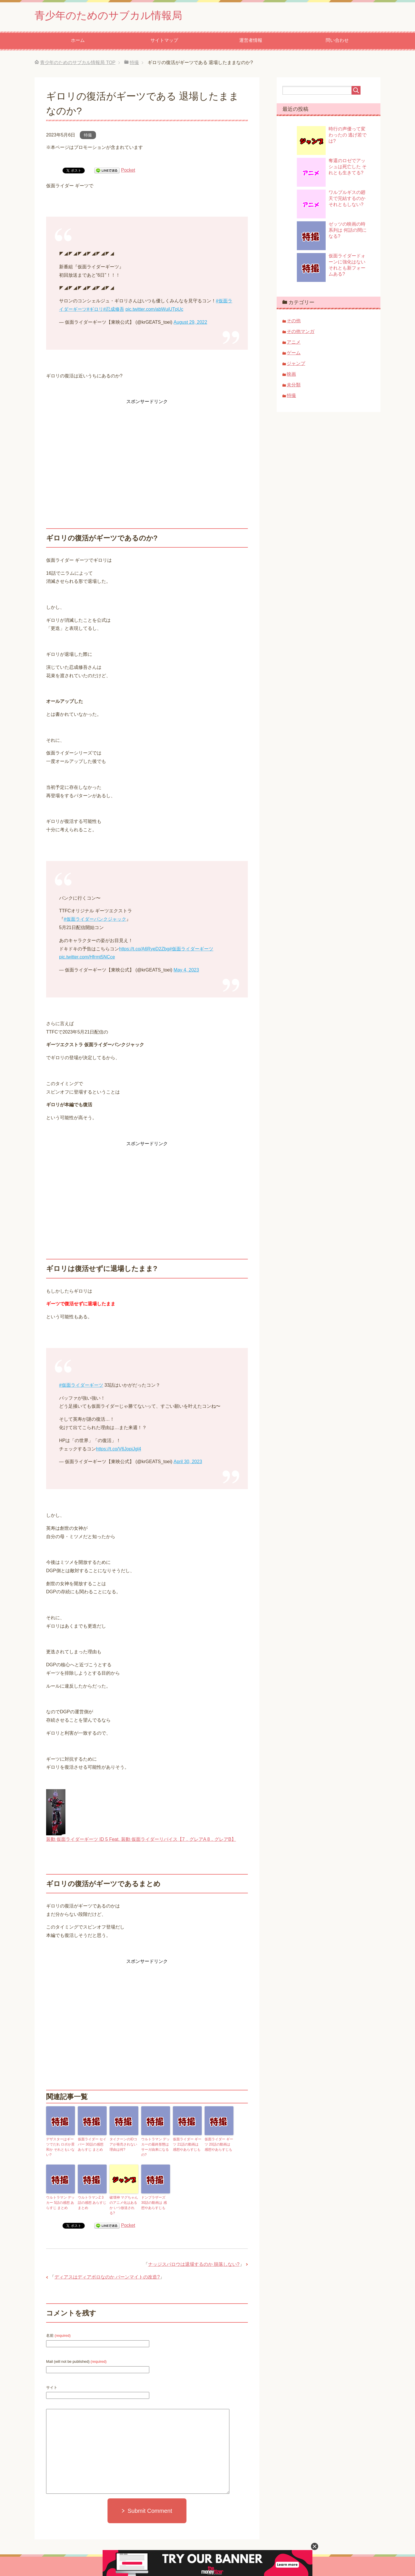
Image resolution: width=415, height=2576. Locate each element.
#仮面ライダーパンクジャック (95, 919)
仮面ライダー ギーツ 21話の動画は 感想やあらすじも (187, 2144)
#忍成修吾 (113, 309)
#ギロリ (95, 309)
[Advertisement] (147, 446)
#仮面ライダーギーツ (191, 948)
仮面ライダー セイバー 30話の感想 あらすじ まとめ (92, 2144)
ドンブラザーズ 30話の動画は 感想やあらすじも (154, 2202)
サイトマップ (164, 40)
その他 (294, 320)
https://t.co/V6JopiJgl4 (118, 1448)
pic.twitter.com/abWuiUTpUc (154, 309)
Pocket (128, 170)
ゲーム (294, 352)
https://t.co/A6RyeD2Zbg (144, 948)
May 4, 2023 (186, 969)
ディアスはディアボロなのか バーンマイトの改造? (107, 2276)
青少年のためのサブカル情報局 (108, 15)
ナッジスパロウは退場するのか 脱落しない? (193, 2264)
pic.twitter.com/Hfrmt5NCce (87, 956)
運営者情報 (250, 40)
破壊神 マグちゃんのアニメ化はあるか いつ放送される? (124, 2205)
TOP (77, 62)
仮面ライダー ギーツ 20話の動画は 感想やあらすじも (219, 2144)
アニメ (294, 342)
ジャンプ (296, 363)
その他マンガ (300, 331)
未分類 (294, 384)
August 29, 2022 (190, 322)
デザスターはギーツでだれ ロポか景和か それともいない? (60, 2147)
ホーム (78, 40)
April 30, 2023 (187, 1461)
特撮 (88, 135)
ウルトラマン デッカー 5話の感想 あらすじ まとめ (60, 2202)
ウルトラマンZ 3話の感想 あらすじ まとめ (92, 2202)
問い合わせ (337, 40)
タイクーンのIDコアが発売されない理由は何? (123, 2144)
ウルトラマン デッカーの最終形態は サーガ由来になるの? (155, 2147)
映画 (291, 374)
